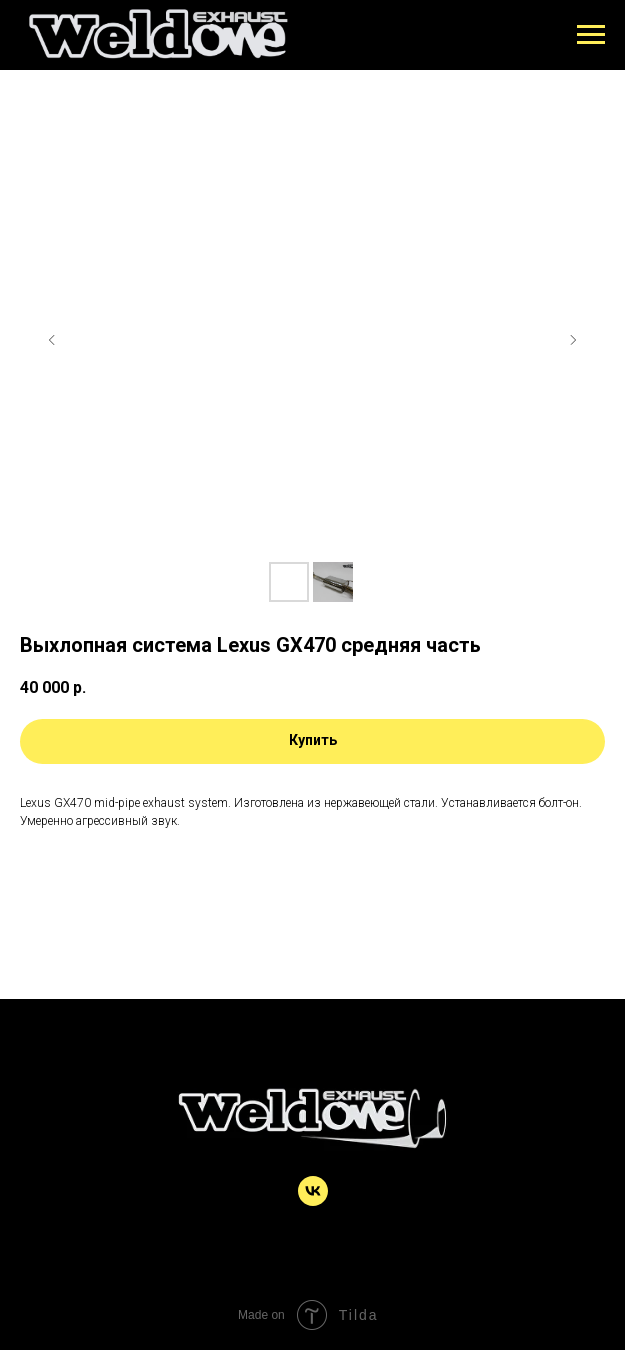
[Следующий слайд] (573, 340)
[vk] (313, 1200)
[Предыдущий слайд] (52, 340)
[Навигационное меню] (591, 35)
